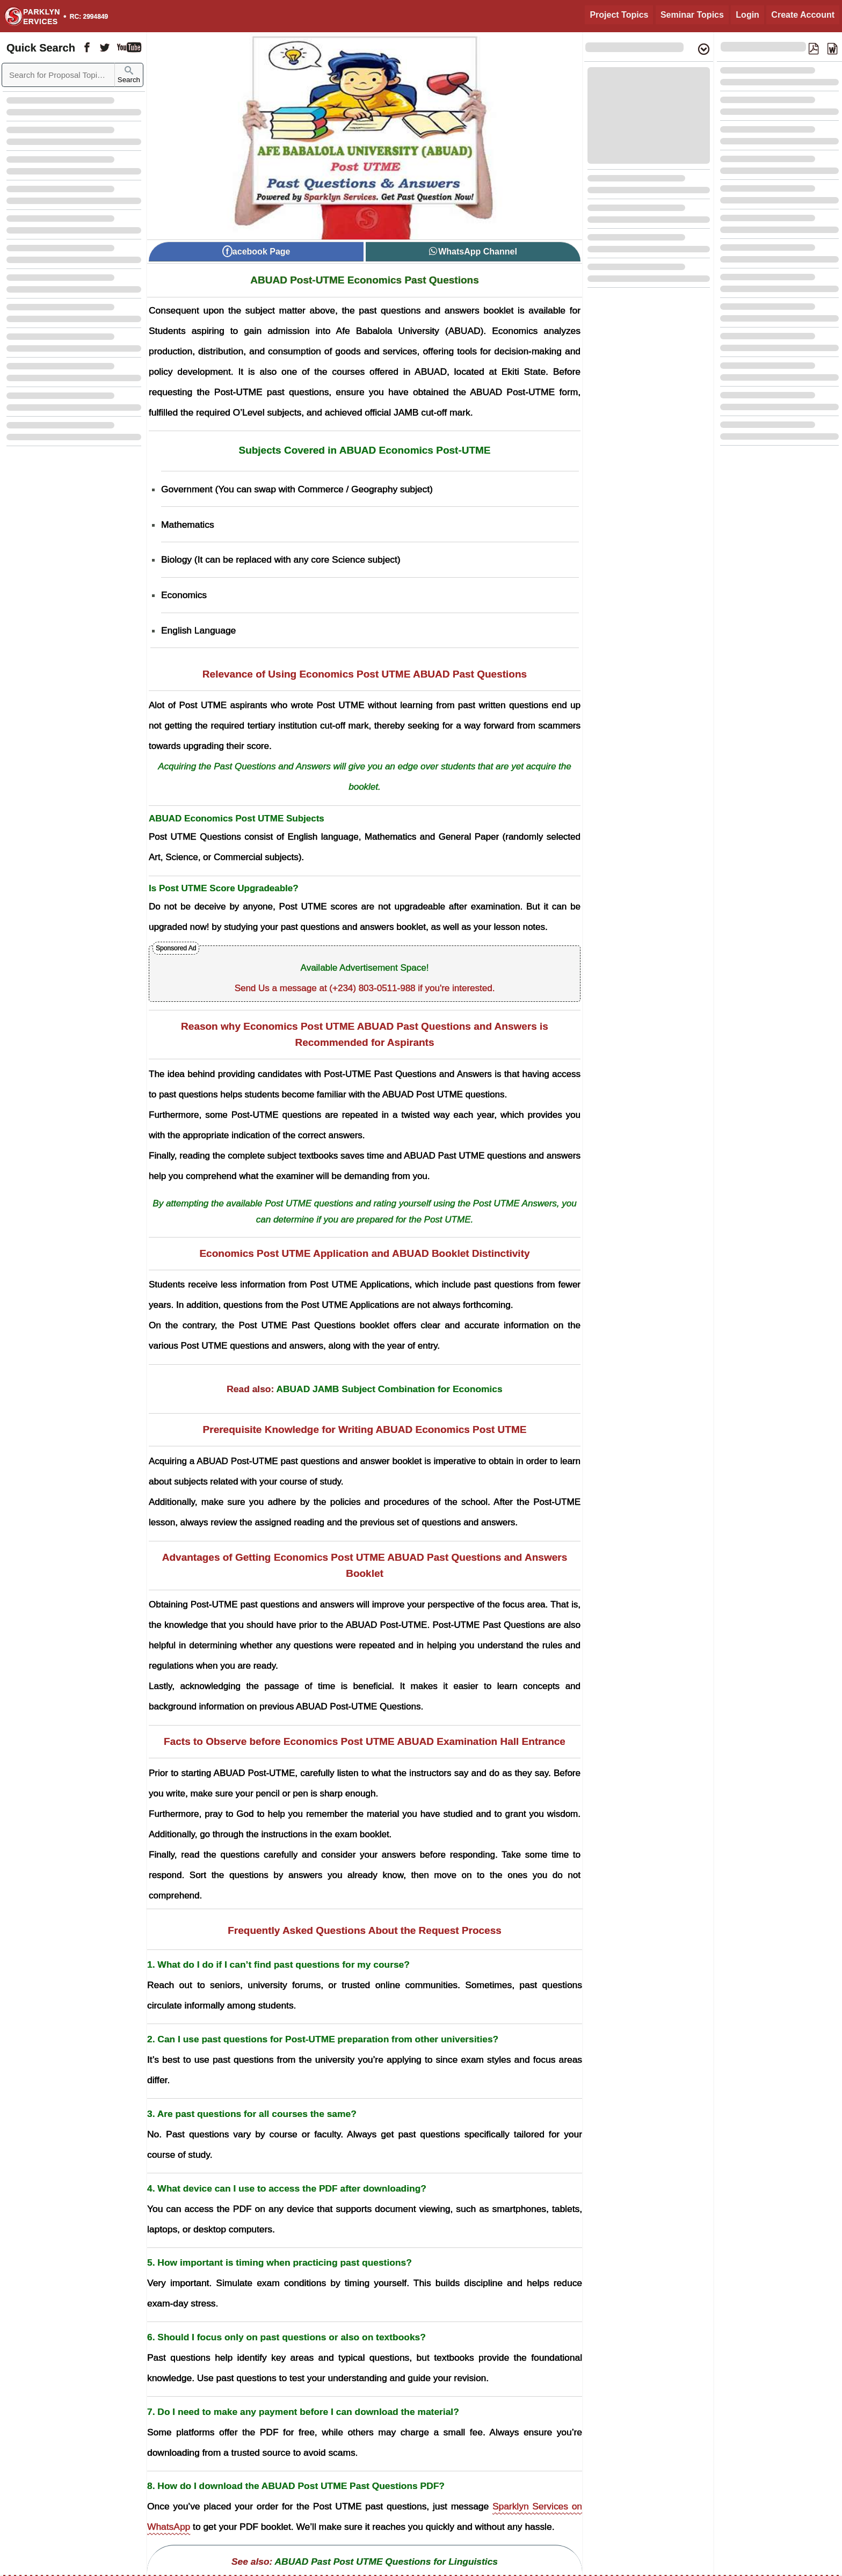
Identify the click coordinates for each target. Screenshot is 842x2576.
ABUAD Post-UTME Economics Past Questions (364, 280)
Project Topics (619, 14)
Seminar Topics (692, 14)
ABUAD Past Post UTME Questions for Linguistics (386, 2561)
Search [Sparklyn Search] (129, 75)
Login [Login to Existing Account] (747, 14)
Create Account (802, 14)
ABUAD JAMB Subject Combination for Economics (389, 1389)
